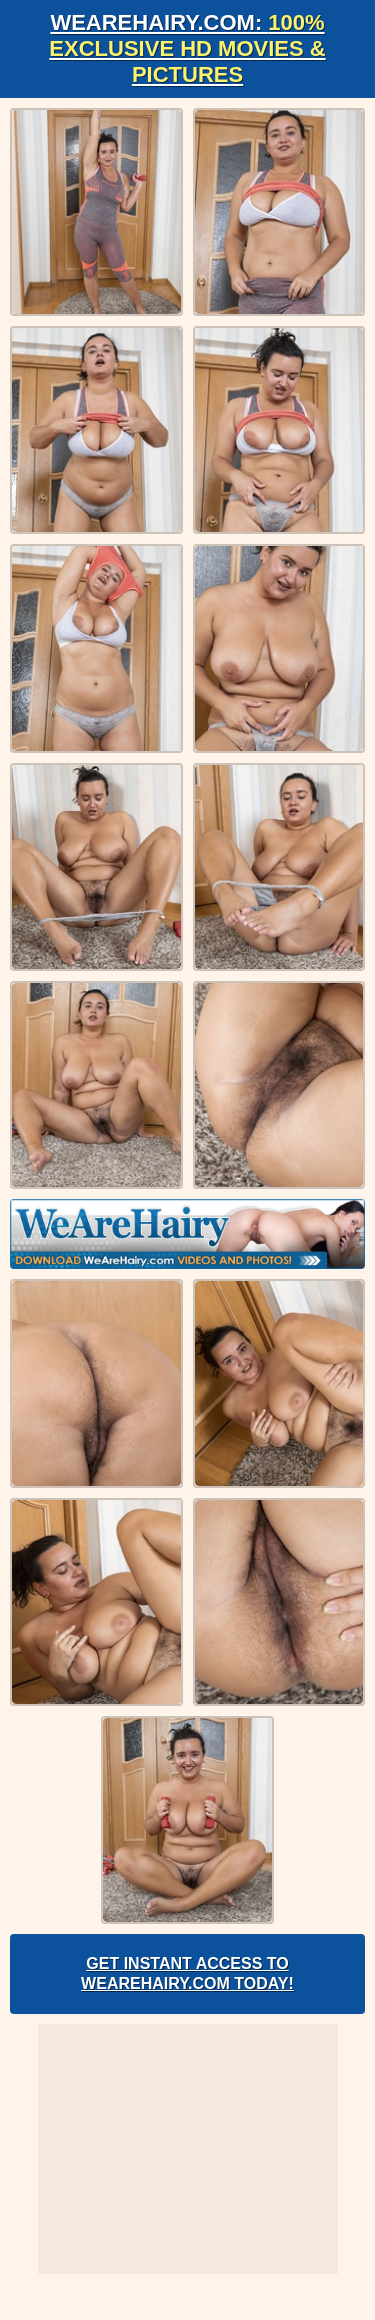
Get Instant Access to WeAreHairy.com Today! (187, 1973)
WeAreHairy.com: (187, 48)
